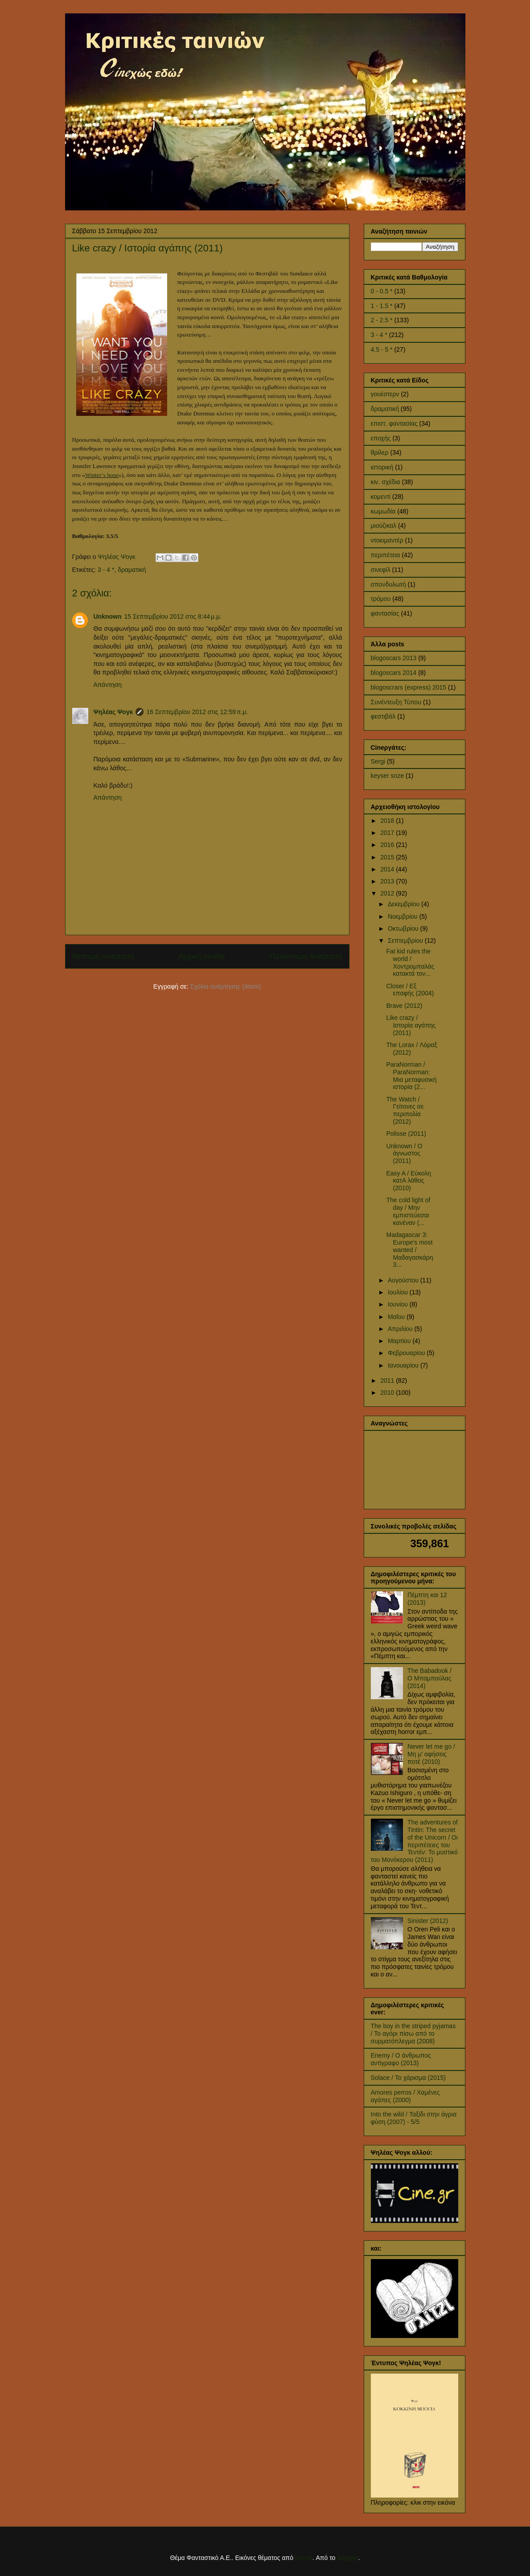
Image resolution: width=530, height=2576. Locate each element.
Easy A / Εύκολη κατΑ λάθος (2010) (408, 1181)
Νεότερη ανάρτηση (103, 956)
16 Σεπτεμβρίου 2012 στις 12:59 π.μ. (197, 711)
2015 (388, 857)
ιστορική (382, 467)
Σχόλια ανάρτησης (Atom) (225, 986)
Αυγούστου (404, 1280)
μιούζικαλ (384, 525)
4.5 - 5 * (382, 349)
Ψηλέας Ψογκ (113, 711)
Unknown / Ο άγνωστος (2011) (404, 1153)
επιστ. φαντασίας (394, 423)
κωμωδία (383, 511)
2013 (388, 881)
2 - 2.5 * (382, 320)
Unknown (108, 616)
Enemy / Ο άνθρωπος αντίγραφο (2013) (401, 2059)
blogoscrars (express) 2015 (409, 687)
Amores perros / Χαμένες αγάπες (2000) (405, 2096)
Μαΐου (397, 1316)
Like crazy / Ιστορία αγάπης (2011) (411, 1025)
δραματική (132, 569)
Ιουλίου (399, 1292)
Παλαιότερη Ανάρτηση (305, 956)
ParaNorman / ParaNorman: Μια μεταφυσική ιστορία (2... (411, 1075)
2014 (388, 869)
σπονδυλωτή (388, 584)
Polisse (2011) (406, 1133)
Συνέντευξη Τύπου (396, 702)
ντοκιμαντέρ (387, 540)
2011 (388, 1380)
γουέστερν (385, 394)
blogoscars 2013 (394, 657)
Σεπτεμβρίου (406, 940)
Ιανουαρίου (404, 1365)
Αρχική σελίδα (201, 956)
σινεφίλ (380, 569)
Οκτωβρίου (404, 928)
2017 (388, 832)
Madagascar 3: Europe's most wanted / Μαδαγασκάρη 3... (409, 1249)
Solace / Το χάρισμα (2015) (408, 2077)
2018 (388, 820)
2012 (388, 893)
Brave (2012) (404, 1005)
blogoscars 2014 (394, 672)
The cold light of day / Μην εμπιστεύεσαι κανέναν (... (408, 1211)
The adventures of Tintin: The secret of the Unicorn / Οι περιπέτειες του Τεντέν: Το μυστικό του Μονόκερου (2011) (414, 1841)
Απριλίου (401, 1328)
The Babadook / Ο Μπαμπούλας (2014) (429, 1678)
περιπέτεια (385, 555)
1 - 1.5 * (382, 305)
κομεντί (381, 496)
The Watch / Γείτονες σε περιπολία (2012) (404, 1110)
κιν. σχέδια (385, 481)
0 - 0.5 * (382, 291)
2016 (388, 844)
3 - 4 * (106, 569)
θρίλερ (380, 452)
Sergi (378, 761)
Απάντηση (108, 684)
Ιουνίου (399, 1304)
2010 (388, 1392)
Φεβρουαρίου (407, 1352)
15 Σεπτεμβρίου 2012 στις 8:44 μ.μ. (173, 616)
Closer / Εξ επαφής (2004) (410, 989)
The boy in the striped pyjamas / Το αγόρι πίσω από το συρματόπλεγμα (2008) (413, 2033)
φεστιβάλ (383, 716)
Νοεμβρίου (403, 916)
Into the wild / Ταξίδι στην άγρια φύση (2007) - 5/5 (414, 2118)
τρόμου (381, 598)
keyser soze (387, 775)
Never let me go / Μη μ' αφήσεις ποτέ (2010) (431, 1754)
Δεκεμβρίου (404, 904)
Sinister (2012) (427, 1920)
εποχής (381, 438)
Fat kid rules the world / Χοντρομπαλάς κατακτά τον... (410, 962)
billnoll (303, 2557)
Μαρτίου (400, 1340)
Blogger (347, 2557)
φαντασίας (385, 613)
